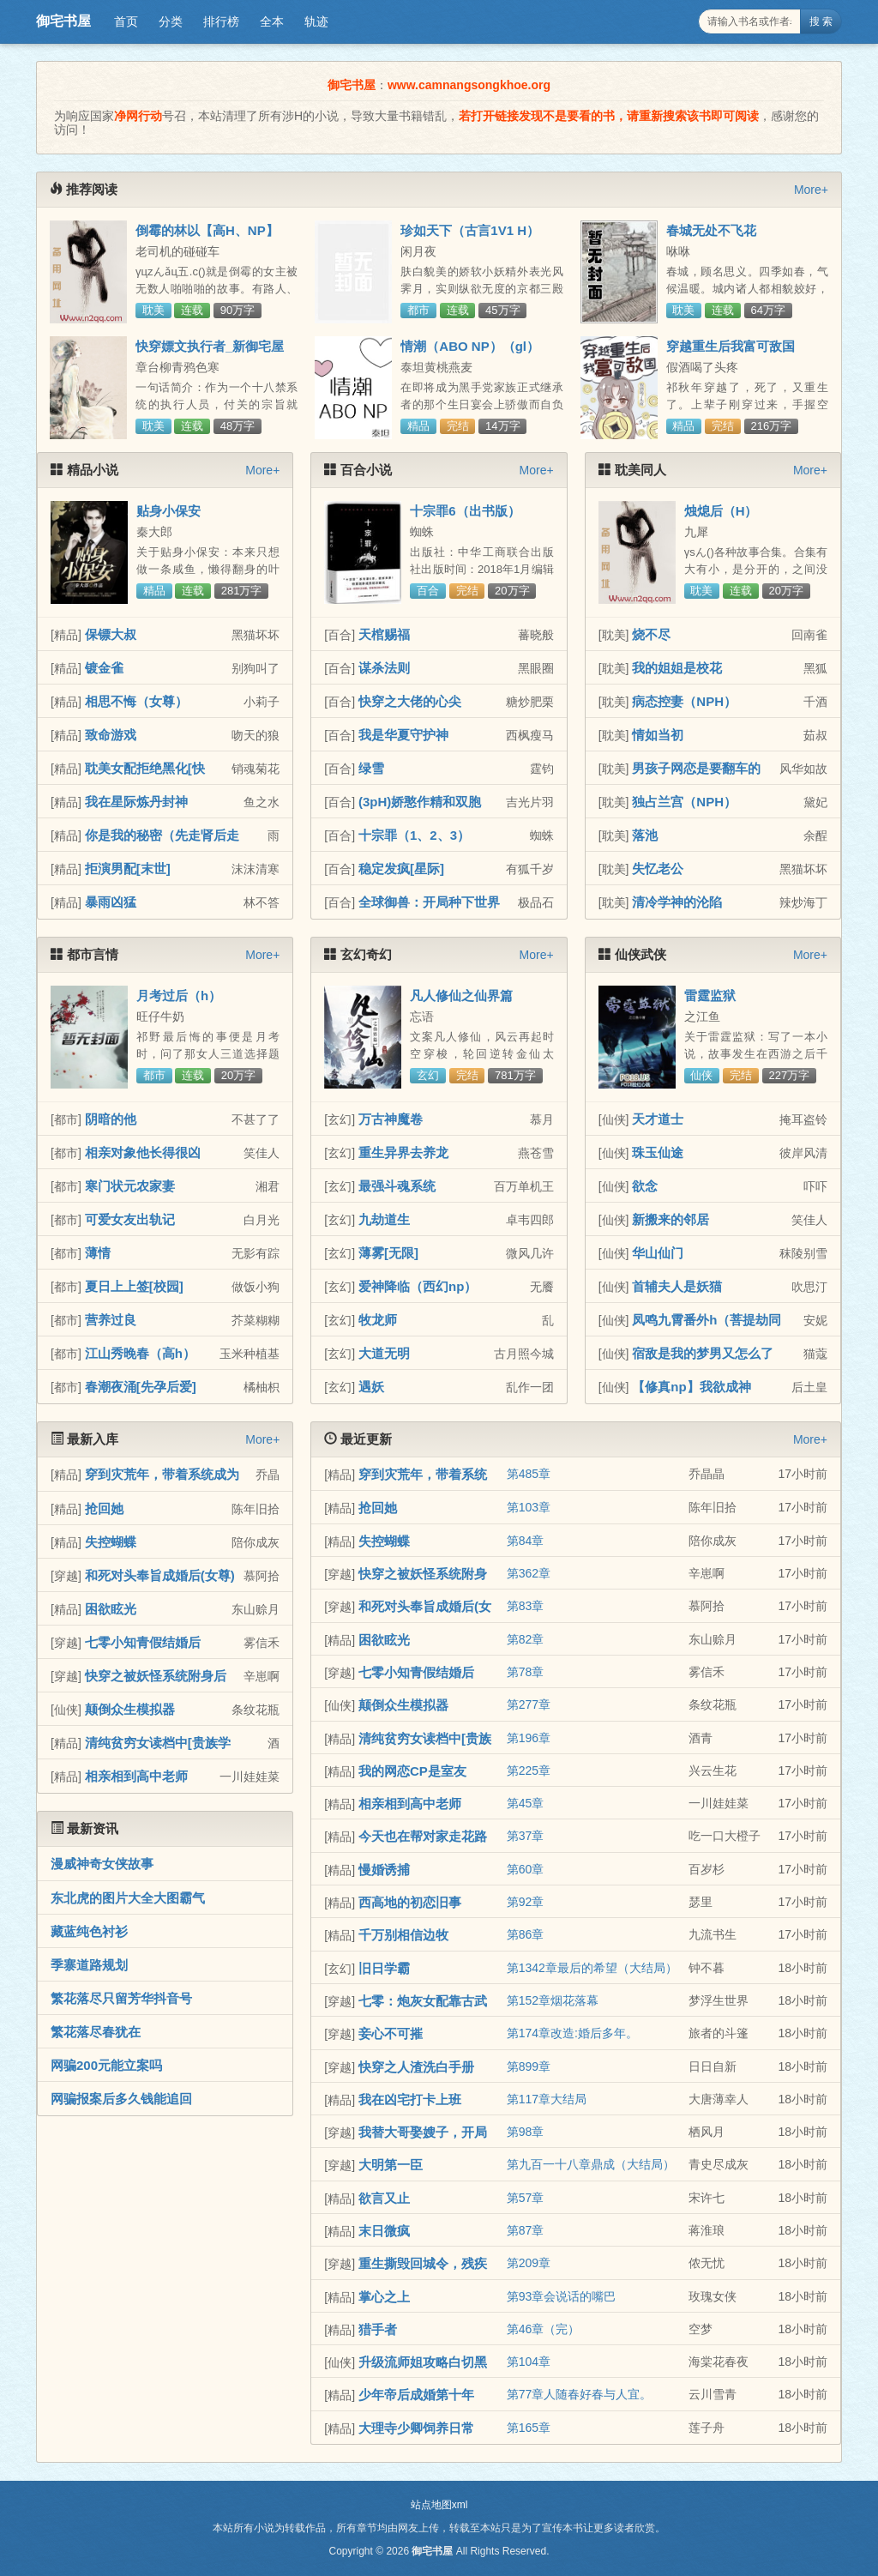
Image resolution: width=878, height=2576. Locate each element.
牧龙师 (377, 1319)
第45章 (525, 1803)
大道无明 (384, 1353)
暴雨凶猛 (110, 902)
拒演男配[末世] (128, 868)
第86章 (525, 1934)
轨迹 (316, 21)
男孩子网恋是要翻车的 (696, 768)
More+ (811, 189)
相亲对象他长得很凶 (143, 1152)
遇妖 (371, 1386)
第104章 (528, 2361)
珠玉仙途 (657, 1152)
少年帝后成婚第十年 (416, 2394)
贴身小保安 (168, 511)
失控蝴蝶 (110, 1542)
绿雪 (371, 768)
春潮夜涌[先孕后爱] (140, 1386)
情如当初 (657, 734)
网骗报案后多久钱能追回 (121, 2098)
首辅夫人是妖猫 (677, 1286)
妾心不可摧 (390, 2033)
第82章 (525, 1639)
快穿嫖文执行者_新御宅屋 (209, 346)
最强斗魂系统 (397, 1186)
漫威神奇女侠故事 (102, 1863)
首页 (126, 21)
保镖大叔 (110, 634)
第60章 (525, 1869)
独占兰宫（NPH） (684, 801)
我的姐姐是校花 (677, 668)
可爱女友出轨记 (130, 1219)
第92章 (525, 1902)
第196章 (528, 1738)
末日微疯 (384, 2230)
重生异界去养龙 (403, 1152)
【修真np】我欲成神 (691, 1386)
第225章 (528, 1770)
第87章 (525, 2230)
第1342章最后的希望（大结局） (592, 1968)
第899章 (528, 2066)
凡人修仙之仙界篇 (461, 995)
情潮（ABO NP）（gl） (469, 346)
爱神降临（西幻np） (417, 1286)
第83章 (525, 1606)
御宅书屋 (63, 21)
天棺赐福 (384, 634)
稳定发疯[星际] (401, 868)
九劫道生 (384, 1219)
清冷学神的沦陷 (677, 902)
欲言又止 (384, 2198)
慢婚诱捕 (384, 1869)
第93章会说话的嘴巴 (561, 2296)
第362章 (528, 1573)
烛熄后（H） (721, 511)
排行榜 (221, 21)
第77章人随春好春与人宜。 (579, 2394)
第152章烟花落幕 (552, 2000)
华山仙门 (657, 1253)
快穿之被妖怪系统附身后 (155, 1675)
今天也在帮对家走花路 (422, 1836)
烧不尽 (651, 634)
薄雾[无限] (388, 1253)
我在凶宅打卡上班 (409, 2099)
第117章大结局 (546, 2099)
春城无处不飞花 (711, 230)
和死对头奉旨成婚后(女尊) (160, 1575)
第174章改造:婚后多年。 (572, 2033)
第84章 (525, 1540)
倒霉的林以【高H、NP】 (207, 230)
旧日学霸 (384, 1968)
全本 (272, 21)
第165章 (528, 2427)
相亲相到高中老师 (136, 1776)
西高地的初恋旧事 (409, 1902)
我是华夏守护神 (403, 734)
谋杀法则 (384, 668)
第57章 (525, 2198)
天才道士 (657, 1119)
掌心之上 (384, 2296)
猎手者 (377, 2329)
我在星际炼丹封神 (136, 801)
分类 (171, 21)
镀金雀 (104, 668)
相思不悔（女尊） (136, 701)
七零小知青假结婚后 (143, 1642)
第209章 (528, 2263)
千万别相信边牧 (403, 1934)
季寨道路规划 (89, 1965)
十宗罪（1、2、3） (414, 835)
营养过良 (110, 1319)
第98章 (525, 2132)
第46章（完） (543, 2329)
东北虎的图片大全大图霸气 (128, 1898)
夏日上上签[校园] (134, 1286)
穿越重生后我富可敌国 (730, 346)
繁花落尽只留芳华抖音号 (121, 1998)
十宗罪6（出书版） (465, 511)
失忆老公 (657, 868)
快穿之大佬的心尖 (409, 701)
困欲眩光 (110, 1609)
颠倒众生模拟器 (130, 1709)
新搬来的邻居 (670, 1219)
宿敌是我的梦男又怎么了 (702, 1353)
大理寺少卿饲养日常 (416, 2428)
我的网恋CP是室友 (412, 1771)
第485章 (528, 1474)
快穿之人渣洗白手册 (416, 2067)
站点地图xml (439, 2505)
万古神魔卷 (390, 1119)
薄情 (98, 1253)
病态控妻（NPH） (684, 701)
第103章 (528, 1507)
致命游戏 (110, 734)
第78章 (525, 1672)
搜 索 (821, 21)
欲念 (645, 1186)
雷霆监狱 (710, 995)
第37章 (525, 1836)
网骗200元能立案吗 (106, 2065)
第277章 (528, 1704)
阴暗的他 (110, 1119)
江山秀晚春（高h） (140, 1353)
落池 (645, 835)
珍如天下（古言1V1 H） (469, 230)
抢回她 (104, 1508)
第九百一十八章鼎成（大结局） (591, 2164)
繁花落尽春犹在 (96, 2031)
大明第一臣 (390, 2164)
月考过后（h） (178, 995)
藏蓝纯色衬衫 (89, 1931)
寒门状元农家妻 (130, 1186)
